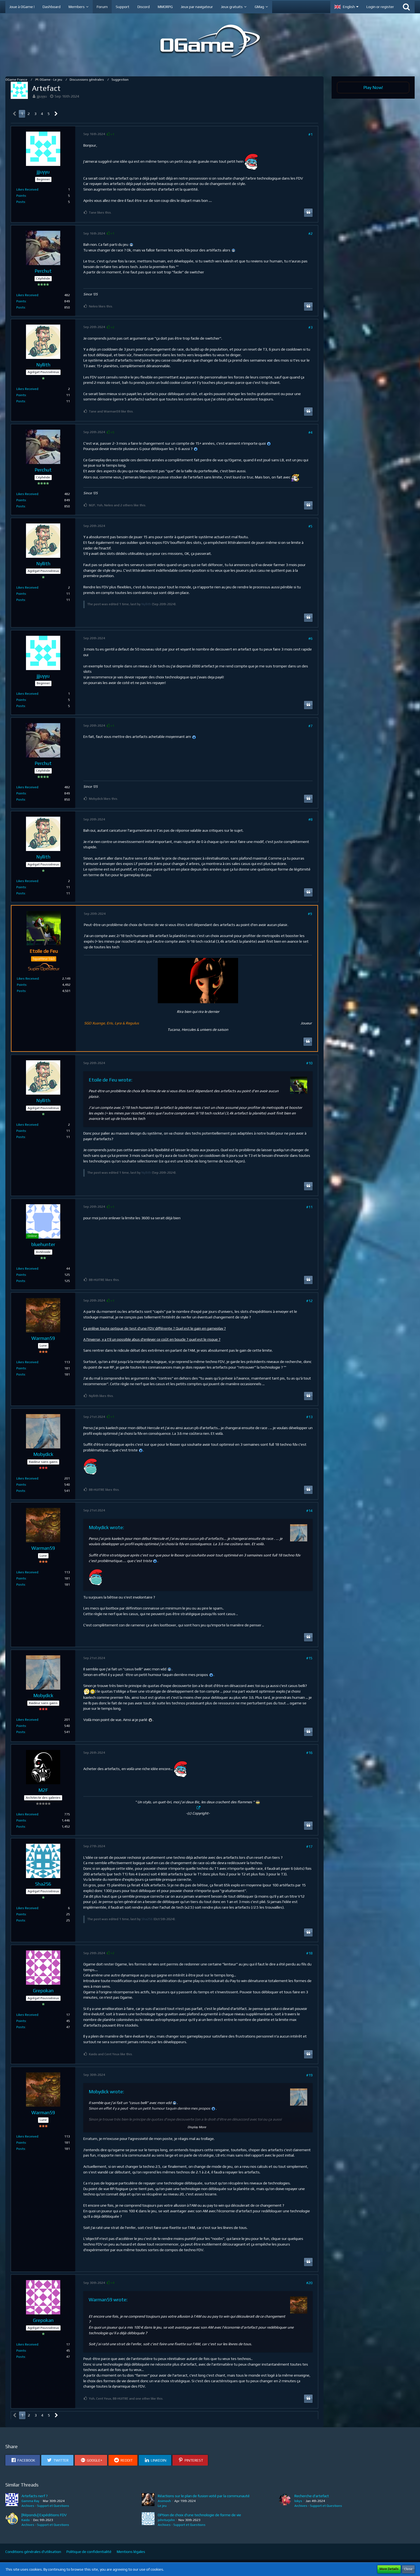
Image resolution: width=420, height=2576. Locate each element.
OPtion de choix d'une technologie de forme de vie (199, 2515)
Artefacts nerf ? (34, 2496)
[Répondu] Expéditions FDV (44, 2515)
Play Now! (373, 87)
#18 (309, 1953)
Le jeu (162, 2506)
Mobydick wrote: (106, 1527)
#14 (309, 1510)
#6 (310, 638)
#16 (309, 1752)
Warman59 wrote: (108, 2299)
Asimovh (164, 2501)
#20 (309, 2283)
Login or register (380, 7)
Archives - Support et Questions (45, 2506)
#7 (310, 726)
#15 (309, 1658)
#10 (309, 1063)
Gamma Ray (30, 2501)
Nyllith (146, 604)
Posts (20, 202)
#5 (310, 526)
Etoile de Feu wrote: (110, 1080)
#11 (309, 1207)
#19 (309, 2075)
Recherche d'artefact (311, 2496)
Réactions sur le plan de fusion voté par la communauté (204, 2496)
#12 (309, 1301)
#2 (310, 233)
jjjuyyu (42, 96)
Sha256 (147, 1919)
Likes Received (27, 189)
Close (408, 2569)
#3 (310, 327)
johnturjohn (166, 2520)
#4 (310, 432)
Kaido (25, 2520)
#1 (310, 134)
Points (21, 196)
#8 (310, 819)
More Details (389, 2569)
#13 (309, 1417)
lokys (298, 2501)
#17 (309, 1846)
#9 (310, 914)
